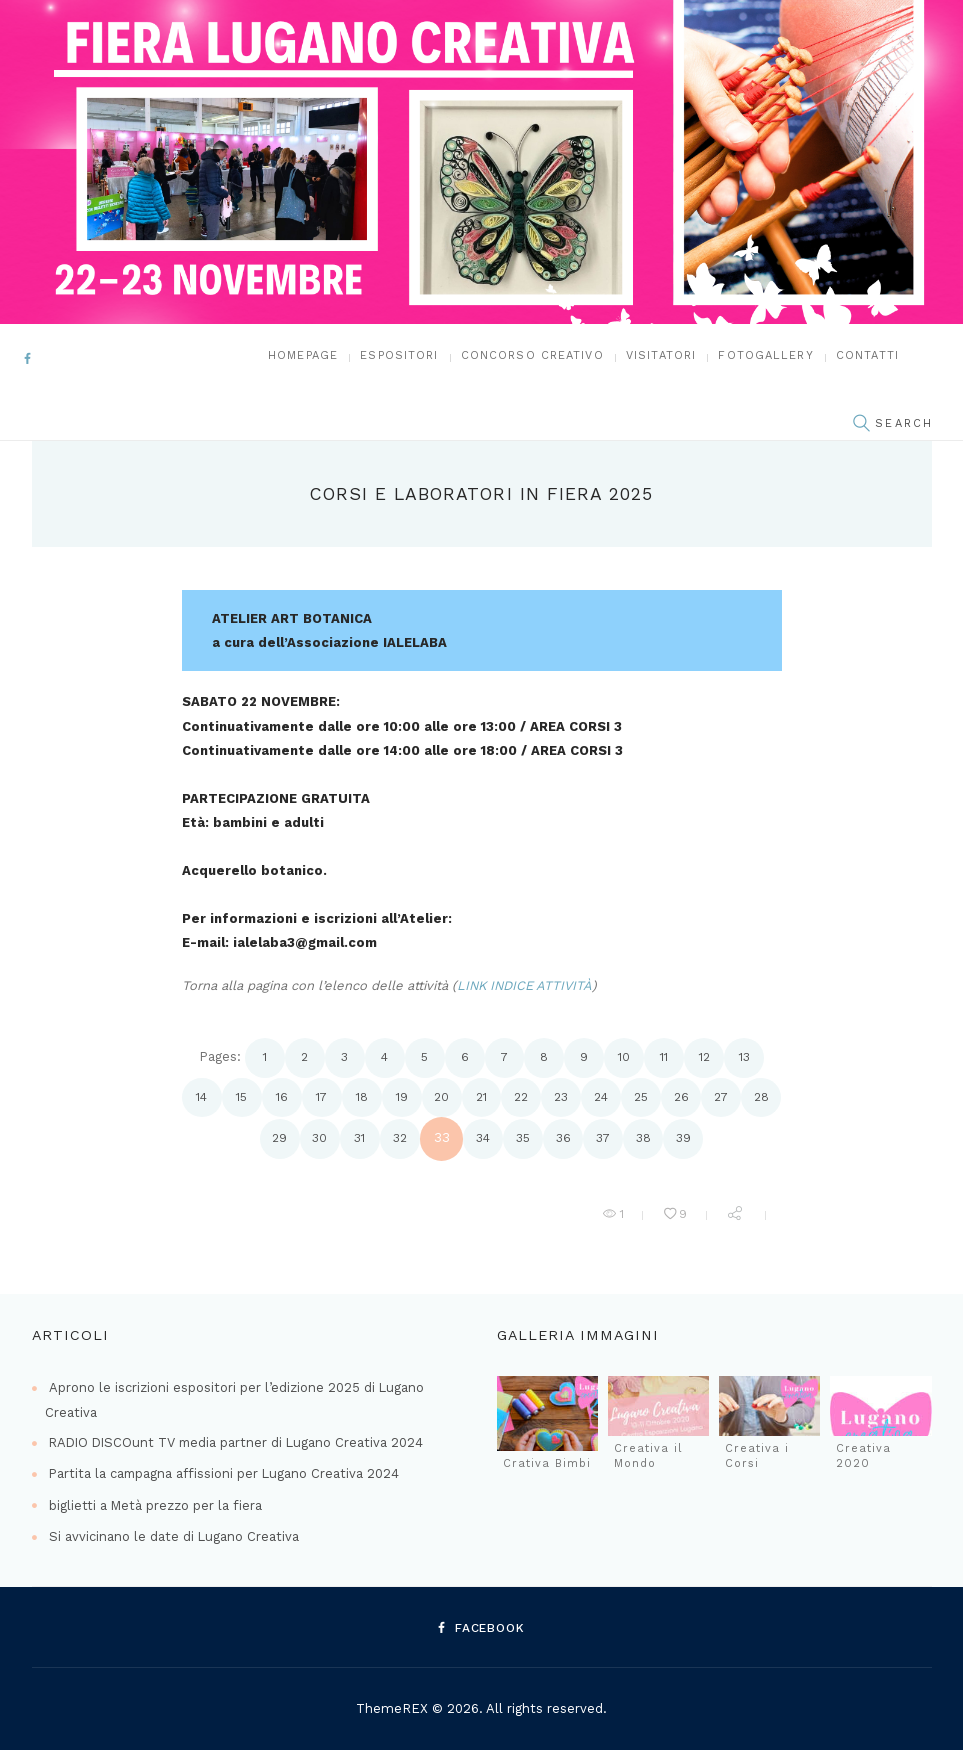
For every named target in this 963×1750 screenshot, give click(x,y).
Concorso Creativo (532, 356)
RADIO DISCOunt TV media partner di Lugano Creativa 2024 (240, 1442)
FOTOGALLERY (765, 356)
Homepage (303, 356)
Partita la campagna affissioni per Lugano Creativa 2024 (226, 1473)
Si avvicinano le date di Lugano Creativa (174, 1536)
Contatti (867, 356)
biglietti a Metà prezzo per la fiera (156, 1505)
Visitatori (661, 356)
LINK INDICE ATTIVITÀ (526, 986)
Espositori (399, 356)
